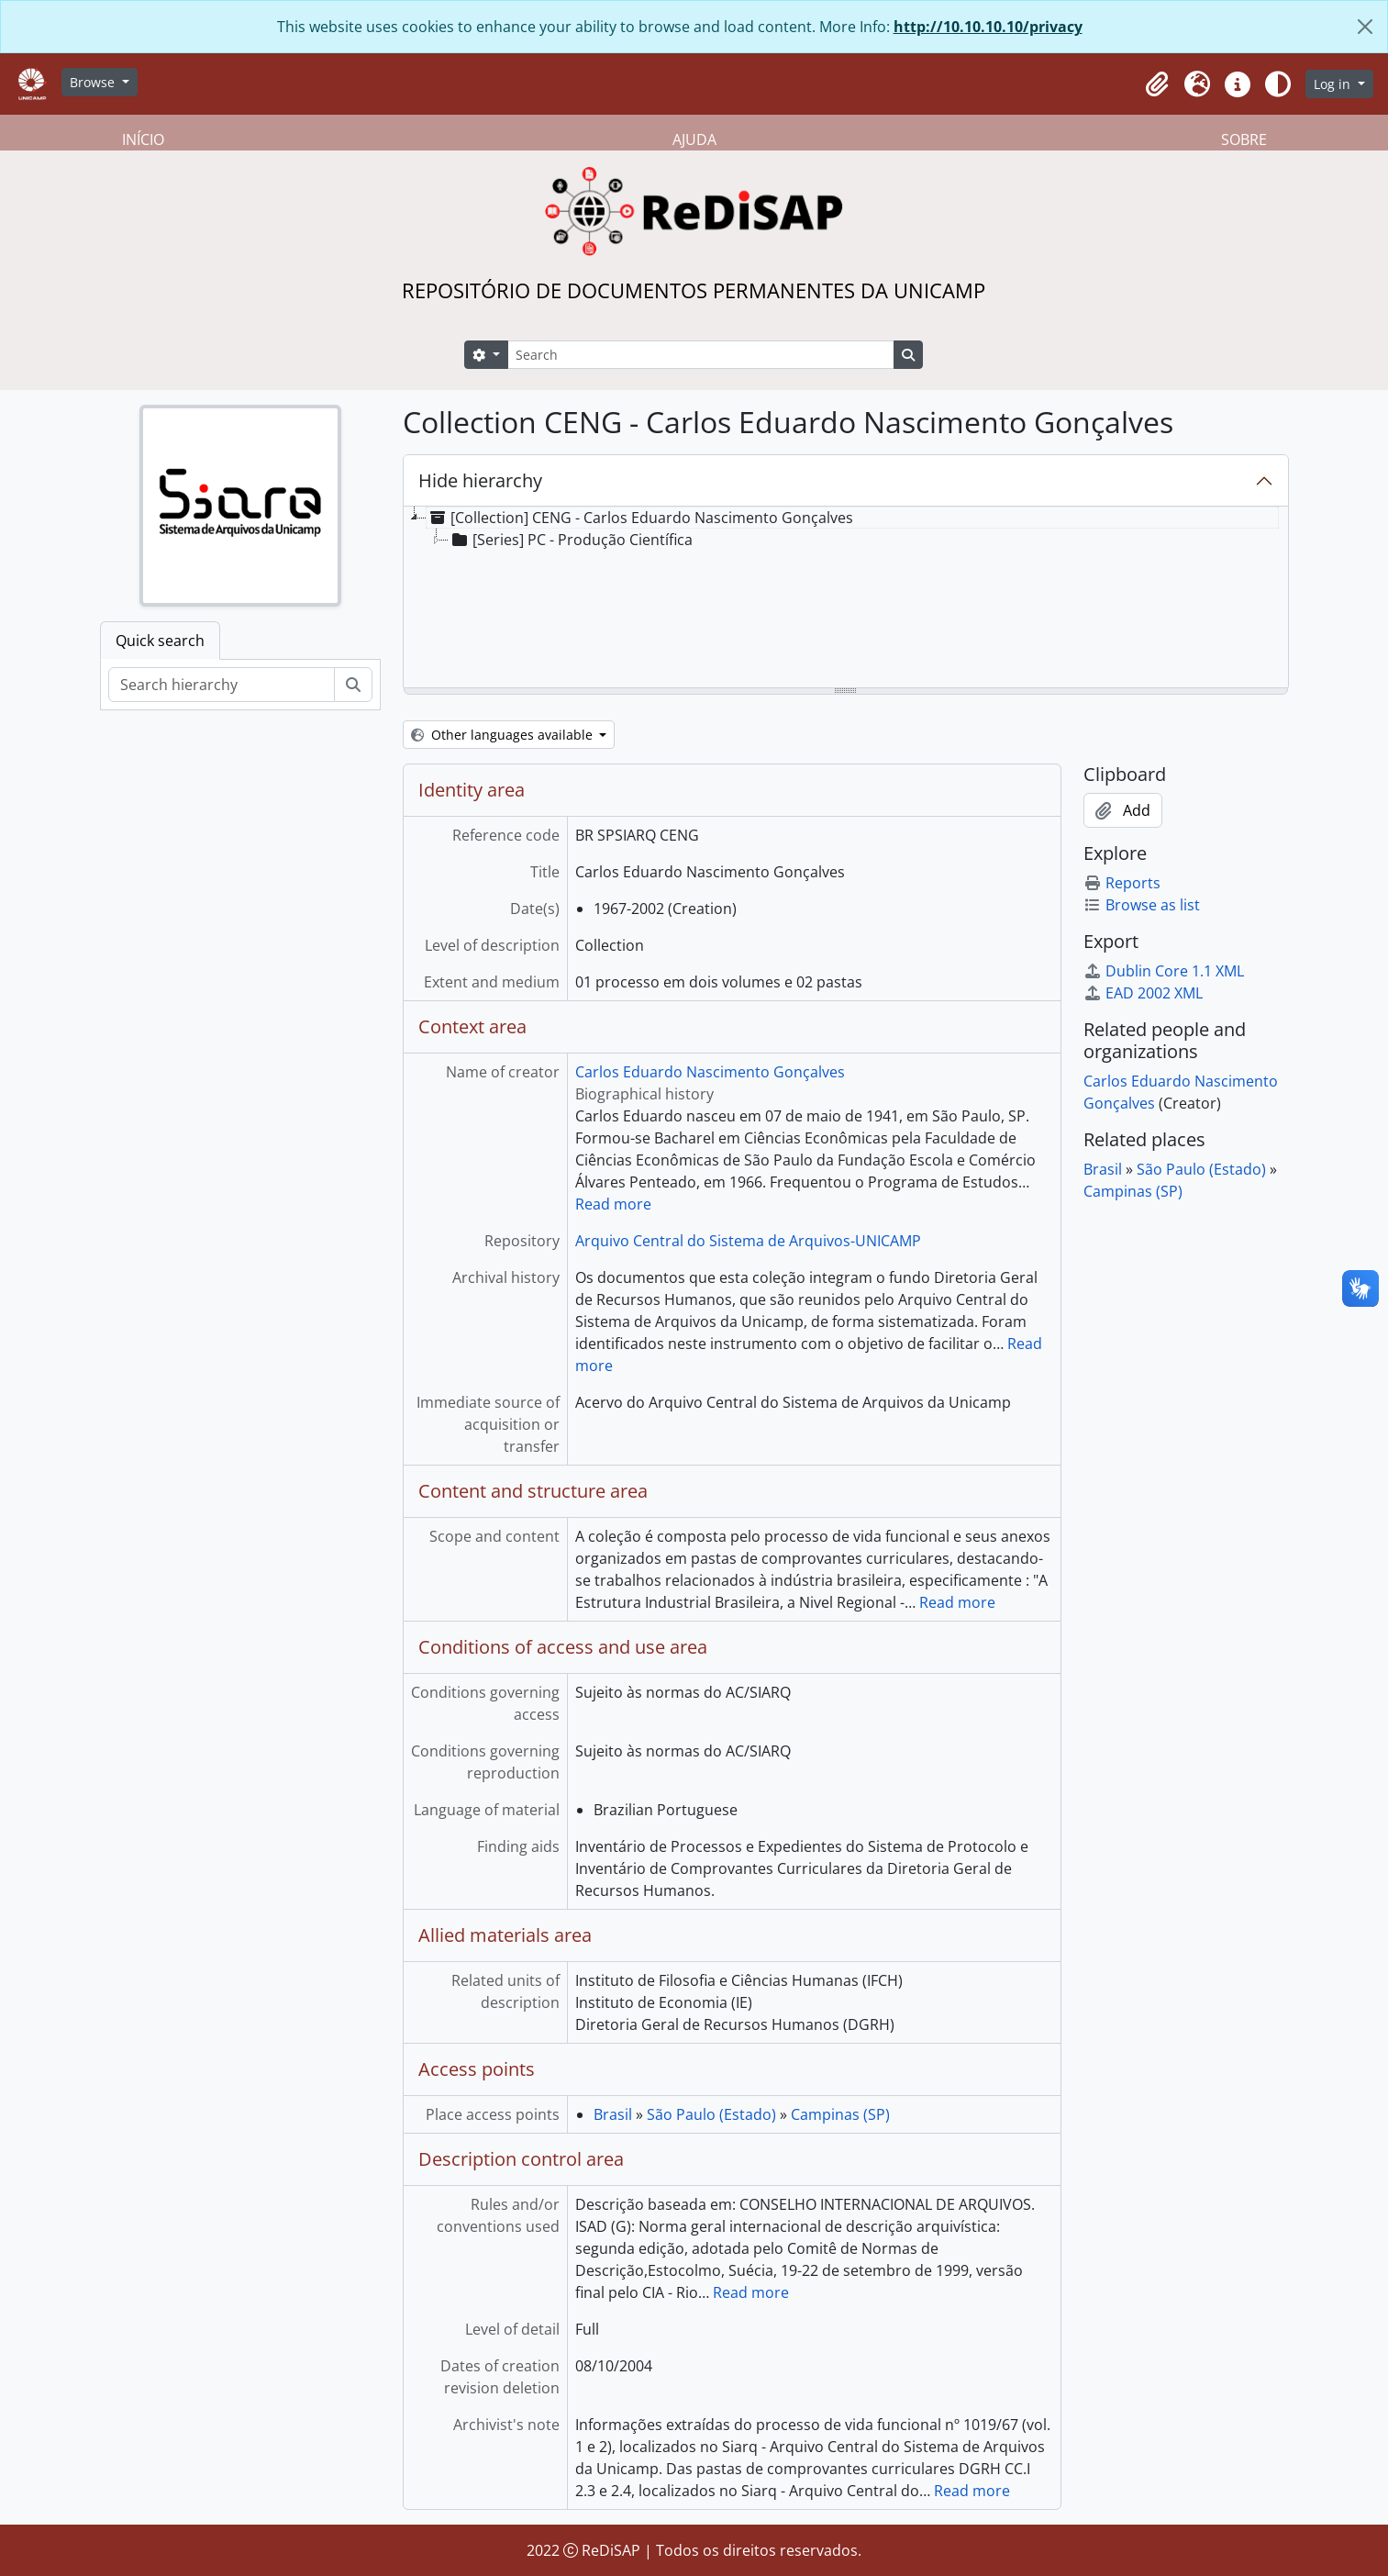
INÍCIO (143, 139)
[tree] (846, 598)
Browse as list (1141, 905)
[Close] (1365, 26)
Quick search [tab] (160, 640)
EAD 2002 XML (1143, 993)
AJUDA (694, 139)
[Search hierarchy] (221, 684)
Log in (1334, 84)
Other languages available (503, 734)
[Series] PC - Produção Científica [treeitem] (571, 540)
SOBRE (1244, 139)
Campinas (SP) (840, 2114)
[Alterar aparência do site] (1278, 84)
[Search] (700, 354)
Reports (1121, 883)
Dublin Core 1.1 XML (1163, 971)
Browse (94, 82)
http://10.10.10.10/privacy (988, 27)
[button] (1157, 84)
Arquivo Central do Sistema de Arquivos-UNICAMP (748, 1241)
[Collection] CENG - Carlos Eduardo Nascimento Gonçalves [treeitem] (640, 518)
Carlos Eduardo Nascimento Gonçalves (710, 1072)
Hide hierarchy (480, 480)
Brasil (613, 2114)
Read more (613, 1204)
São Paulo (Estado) (711, 2114)
